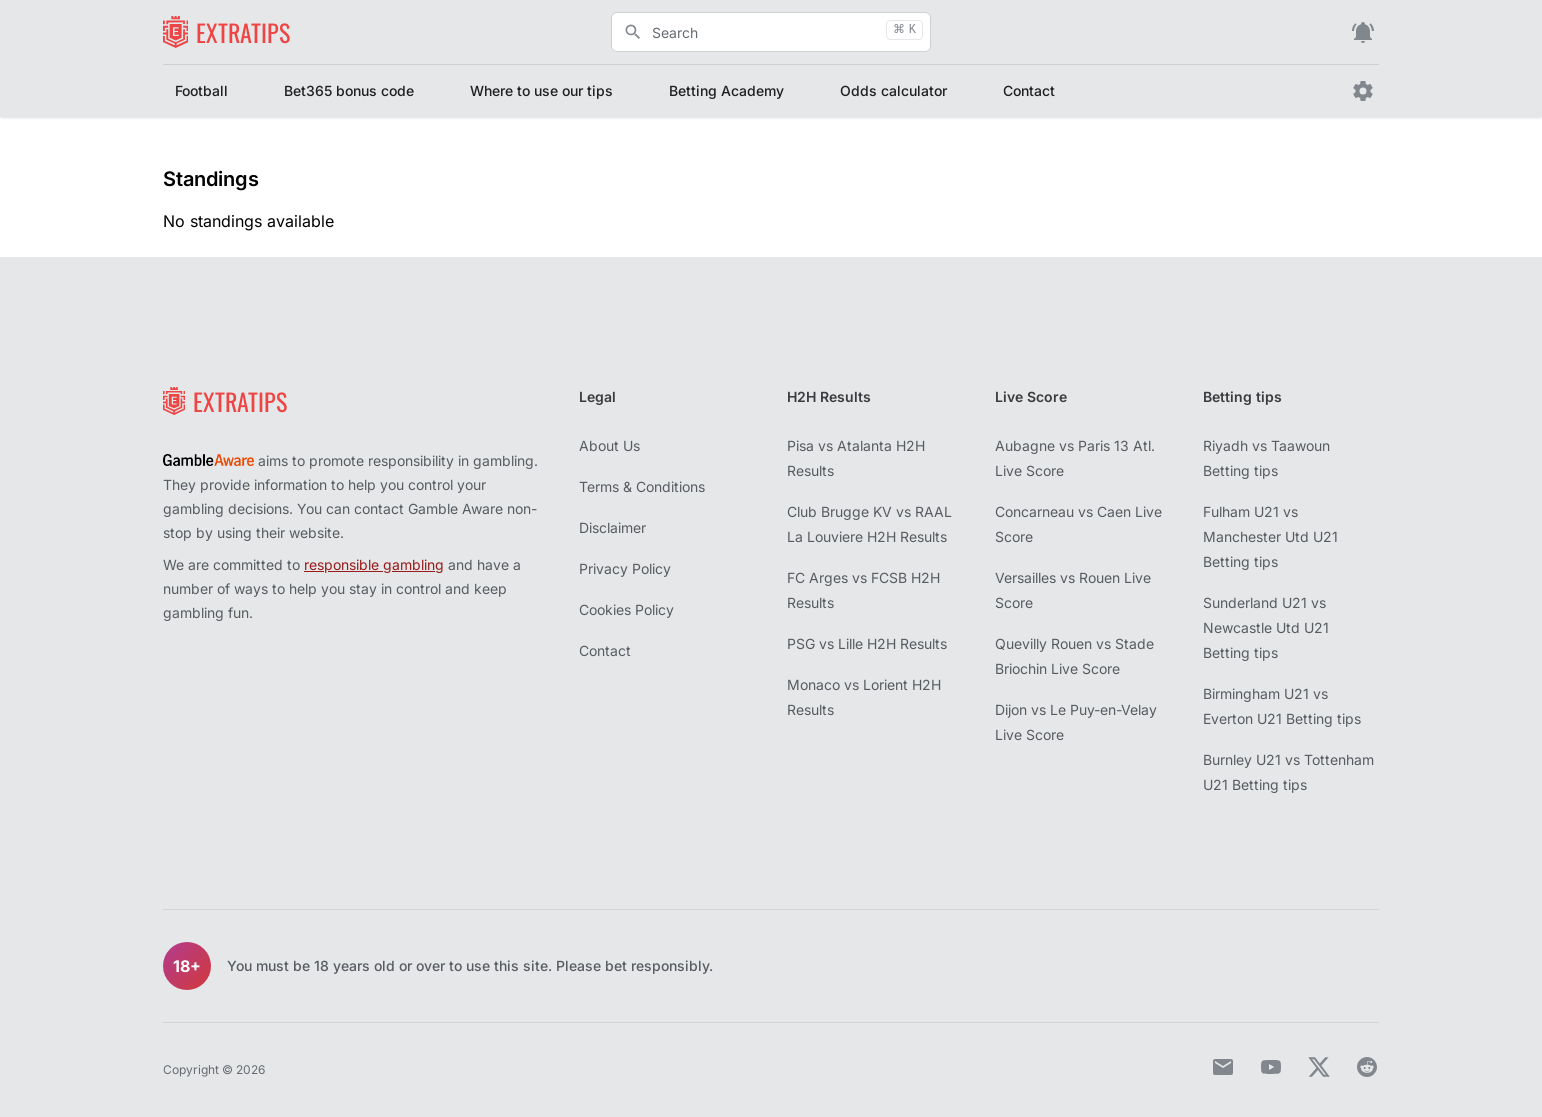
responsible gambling (374, 564)
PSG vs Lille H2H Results (867, 643)
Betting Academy (726, 90)
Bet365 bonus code (349, 90)
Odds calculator (893, 90)
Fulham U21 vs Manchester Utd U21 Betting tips (1270, 536)
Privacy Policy (625, 568)
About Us (609, 445)
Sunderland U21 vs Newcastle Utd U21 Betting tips (1266, 627)
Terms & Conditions (642, 486)
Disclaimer (612, 527)
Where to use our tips (541, 90)
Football (201, 90)
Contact (1029, 90)
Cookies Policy (626, 609)
